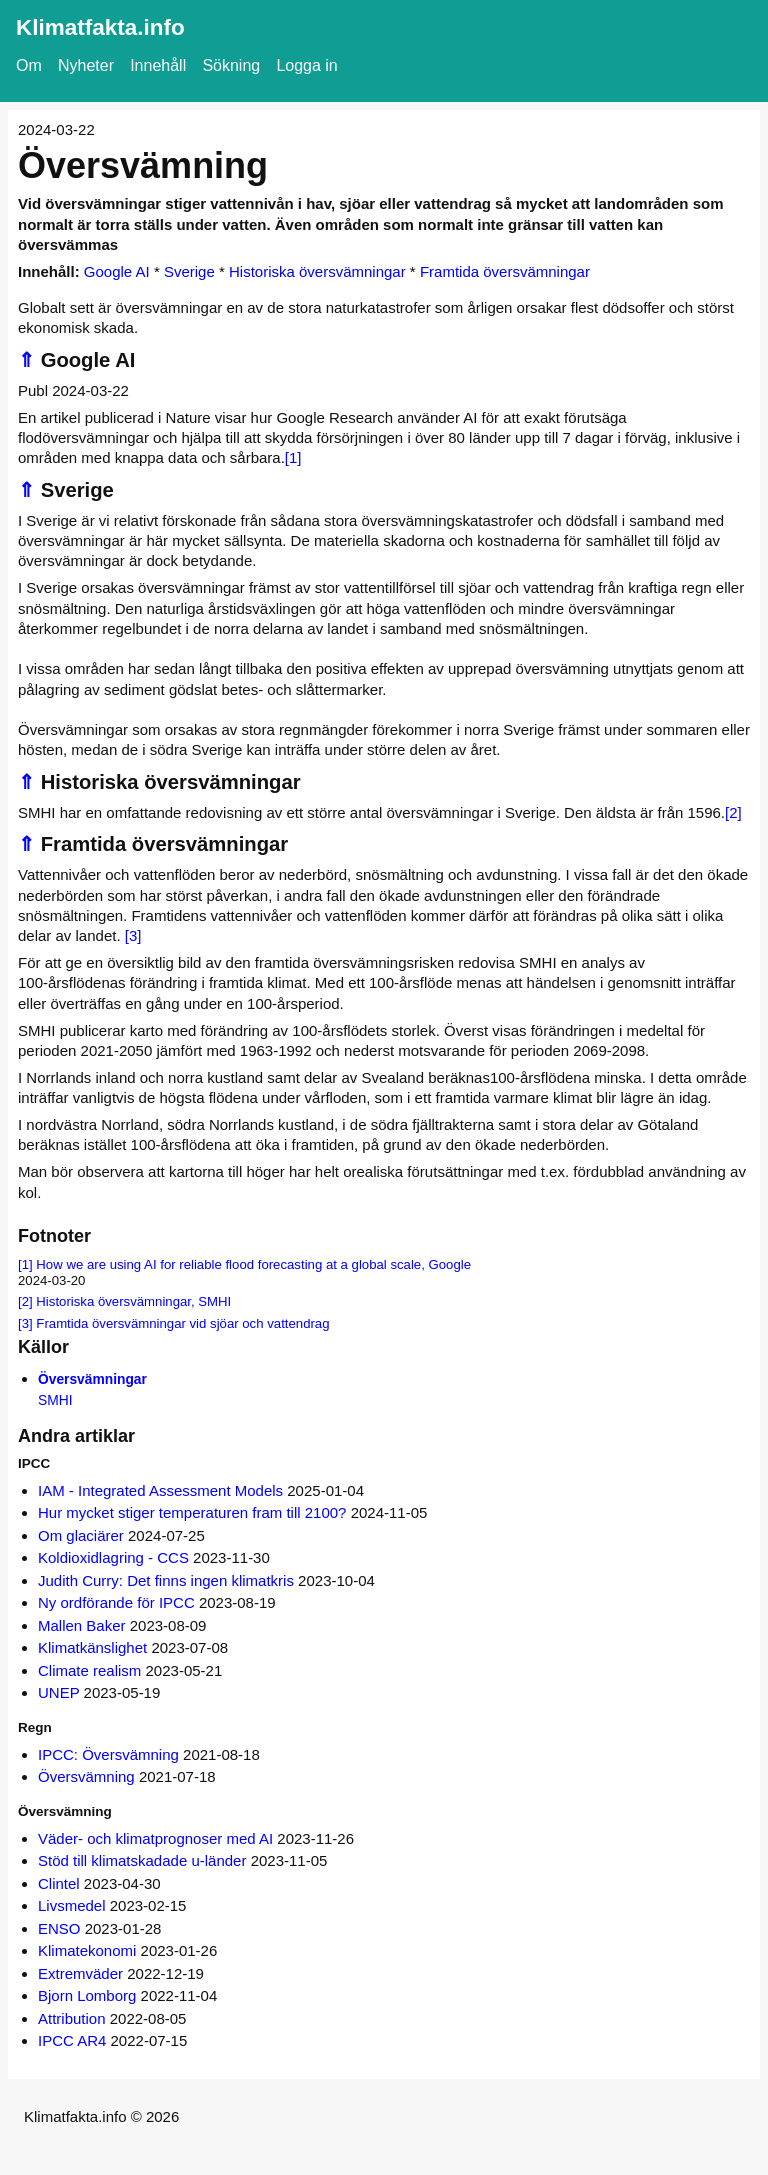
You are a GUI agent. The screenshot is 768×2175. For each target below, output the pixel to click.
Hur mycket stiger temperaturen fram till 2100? (192, 1512)
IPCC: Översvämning (108, 1754)
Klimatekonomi (87, 1950)
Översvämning (86, 1776)
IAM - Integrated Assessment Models (160, 1490)
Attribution (72, 2018)
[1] (293, 457)
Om (29, 65)
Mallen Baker (82, 1625)
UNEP (58, 1692)
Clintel (59, 1883)
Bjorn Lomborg (87, 1995)
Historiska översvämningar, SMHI (133, 1301)
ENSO (59, 1928)
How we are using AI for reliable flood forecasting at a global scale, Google (253, 1264)
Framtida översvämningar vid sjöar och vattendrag (182, 1323)
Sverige (189, 271)
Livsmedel (72, 1905)
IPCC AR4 (72, 2040)
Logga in (306, 65)
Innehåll (158, 65)
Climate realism (89, 1670)
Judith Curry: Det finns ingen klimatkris (166, 1580)
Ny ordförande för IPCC (116, 1602)
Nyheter (86, 65)
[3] (133, 935)
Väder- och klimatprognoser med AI (155, 1838)
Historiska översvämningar (317, 271)
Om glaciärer (81, 1535)
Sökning (231, 65)
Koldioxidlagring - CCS (113, 1557)
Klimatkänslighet (92, 1647)
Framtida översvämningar (505, 271)
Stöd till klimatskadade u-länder (142, 1860)
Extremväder (80, 1973)
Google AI (117, 271)
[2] (733, 812)
